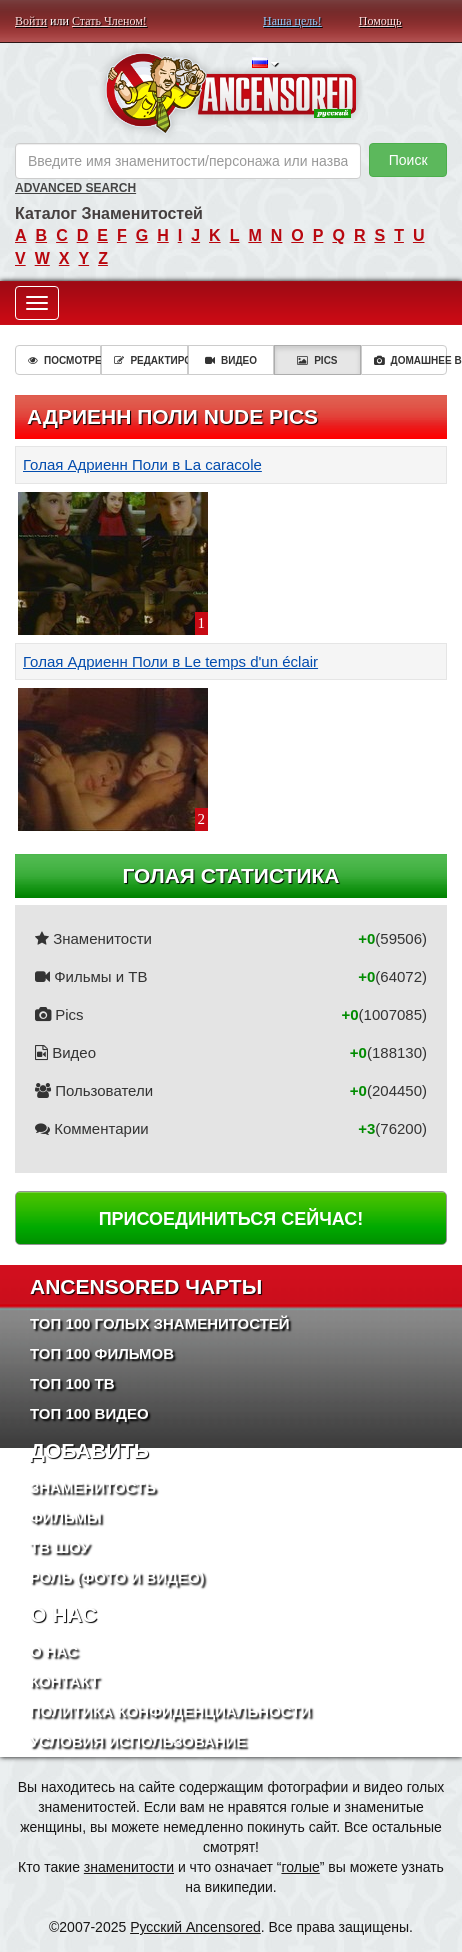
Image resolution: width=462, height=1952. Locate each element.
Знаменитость (93, 1487)
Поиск (408, 160)
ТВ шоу (60, 1547)
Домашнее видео (410, 360)
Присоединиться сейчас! (231, 1219)
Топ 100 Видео (89, 1413)
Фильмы (66, 1517)
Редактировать (150, 360)
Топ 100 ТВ (72, 1383)
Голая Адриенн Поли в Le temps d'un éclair (170, 661)
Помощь (380, 21)
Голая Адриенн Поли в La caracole (142, 464)
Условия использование (138, 1741)
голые (300, 1867)
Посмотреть (64, 360)
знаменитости (129, 1867)
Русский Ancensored (195, 1927)
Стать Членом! (109, 21)
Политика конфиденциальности (170, 1711)
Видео (231, 360)
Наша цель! (292, 21)
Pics (317, 360)
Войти (31, 21)
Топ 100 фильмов (102, 1353)
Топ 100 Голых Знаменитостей (160, 1323)
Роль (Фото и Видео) (117, 1577)
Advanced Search (75, 188)
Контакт (64, 1681)
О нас (54, 1651)
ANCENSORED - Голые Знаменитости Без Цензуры (231, 93)
